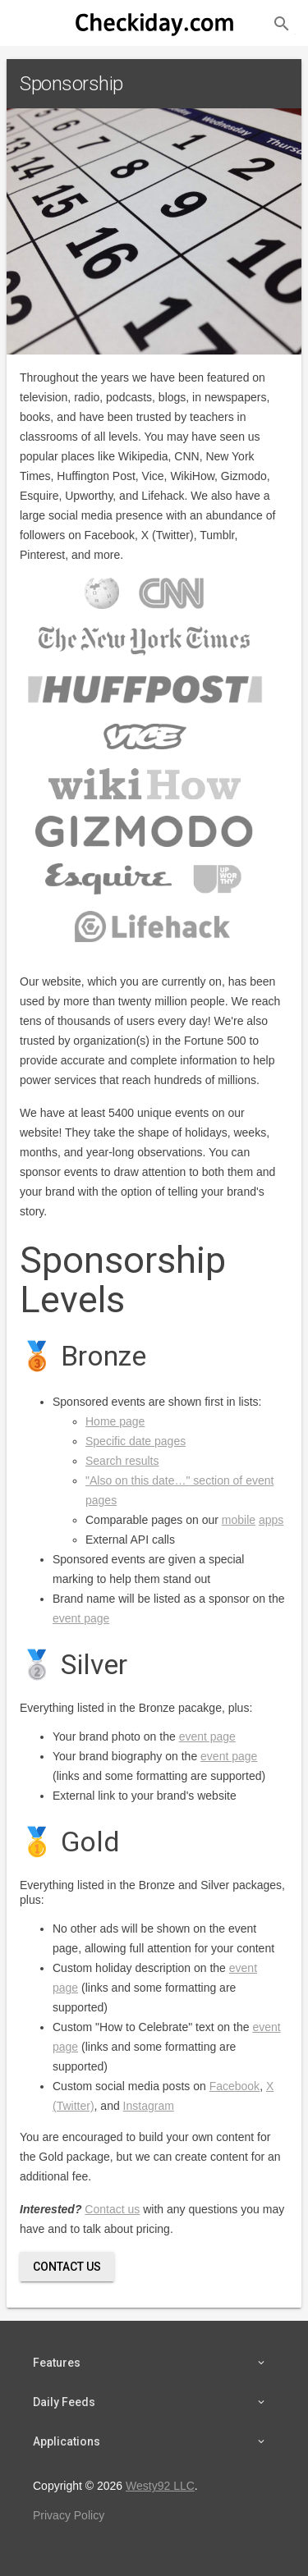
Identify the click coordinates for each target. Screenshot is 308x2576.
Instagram (148, 2105)
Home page (115, 1421)
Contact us (112, 2209)
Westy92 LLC (160, 2485)
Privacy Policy (68, 2515)
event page (81, 1618)
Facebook (234, 2086)
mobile (238, 1519)
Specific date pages (135, 1441)
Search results (122, 1460)
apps (271, 1519)
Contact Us (67, 2266)
